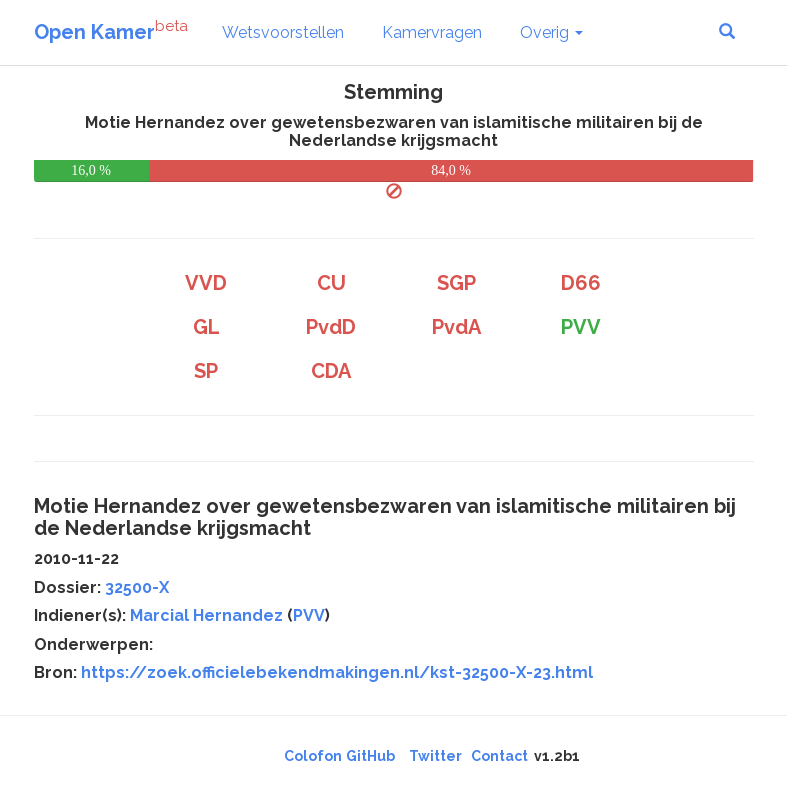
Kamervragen (432, 32)
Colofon (313, 756)
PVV (309, 615)
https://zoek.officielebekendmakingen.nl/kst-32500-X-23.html (337, 672)
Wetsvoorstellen (283, 32)
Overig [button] (551, 32)
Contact (499, 756)
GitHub (370, 756)
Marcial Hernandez (206, 615)
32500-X (137, 587)
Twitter (435, 756)
